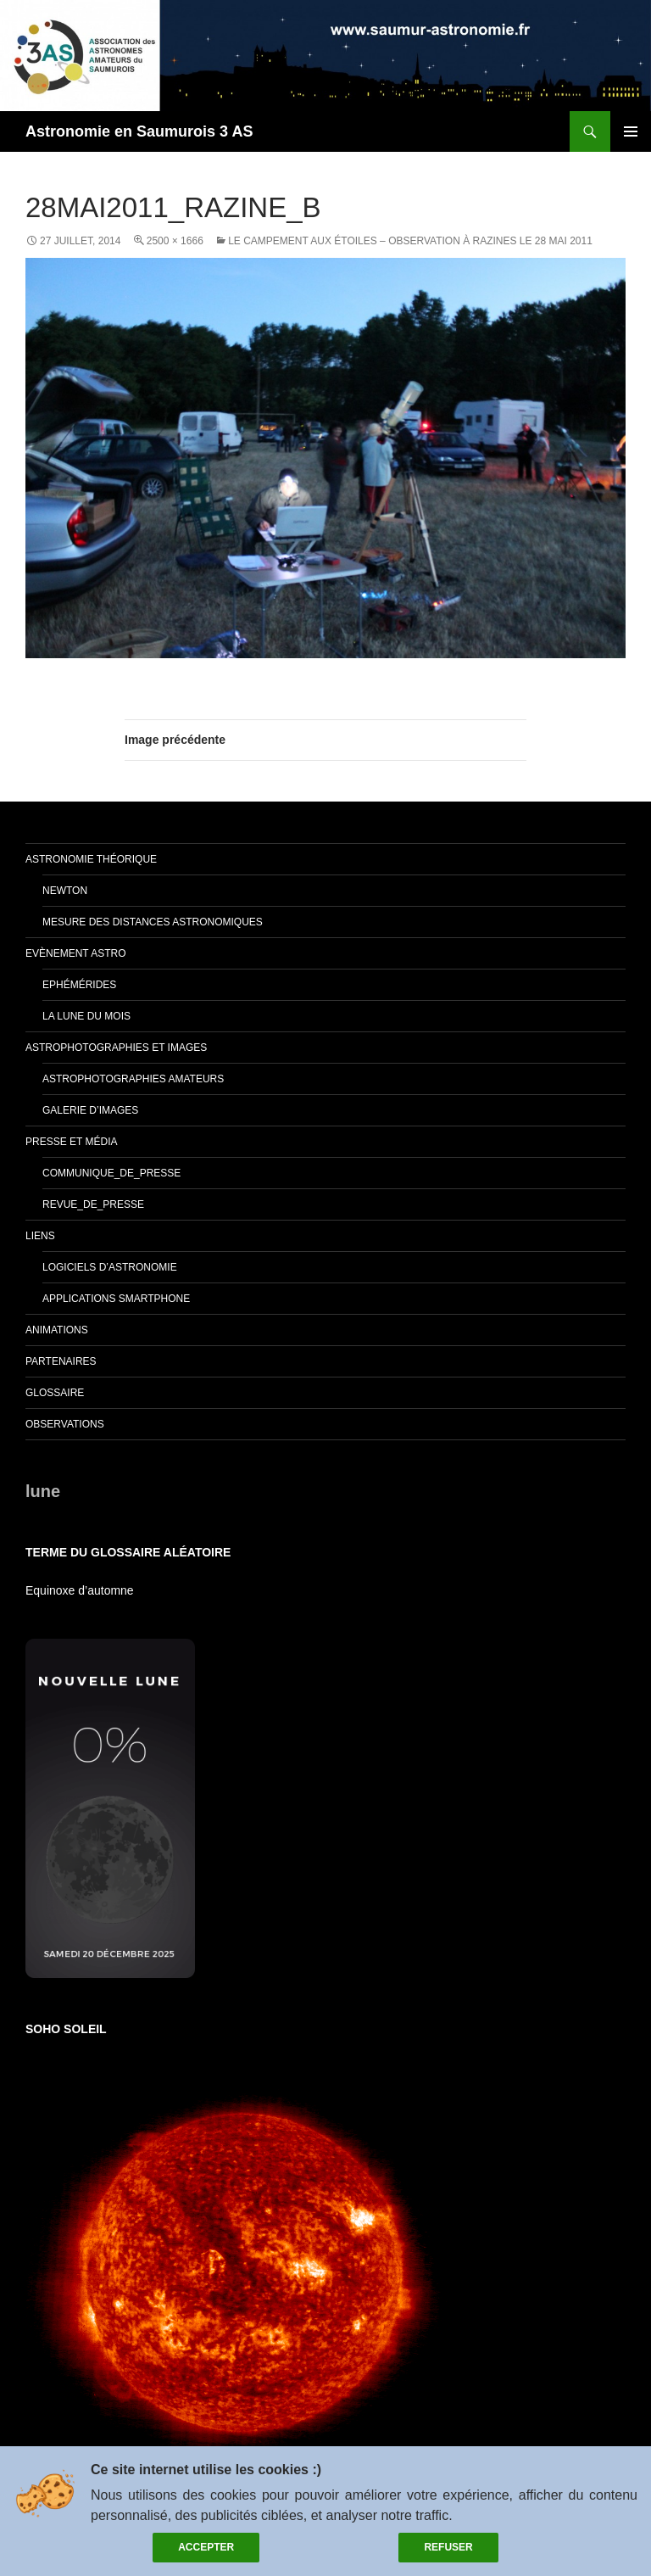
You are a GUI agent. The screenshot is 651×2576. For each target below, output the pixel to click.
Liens (40, 1236)
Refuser (448, 2547)
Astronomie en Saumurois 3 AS (139, 131)
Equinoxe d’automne (79, 1590)
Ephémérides (79, 985)
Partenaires (61, 1361)
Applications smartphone (116, 1299)
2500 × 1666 (175, 241)
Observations (64, 1424)
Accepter (206, 2547)
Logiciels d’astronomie (109, 1267)
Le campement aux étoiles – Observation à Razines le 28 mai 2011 (410, 241)
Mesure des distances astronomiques (152, 922)
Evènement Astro (75, 953)
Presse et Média (71, 1142)
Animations (56, 1330)
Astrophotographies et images (116, 1047)
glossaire (54, 1393)
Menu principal (630, 131)
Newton (64, 891)
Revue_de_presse (93, 1204)
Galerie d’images (90, 1110)
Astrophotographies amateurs (133, 1079)
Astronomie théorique (91, 859)
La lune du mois (86, 1016)
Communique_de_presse (111, 1173)
